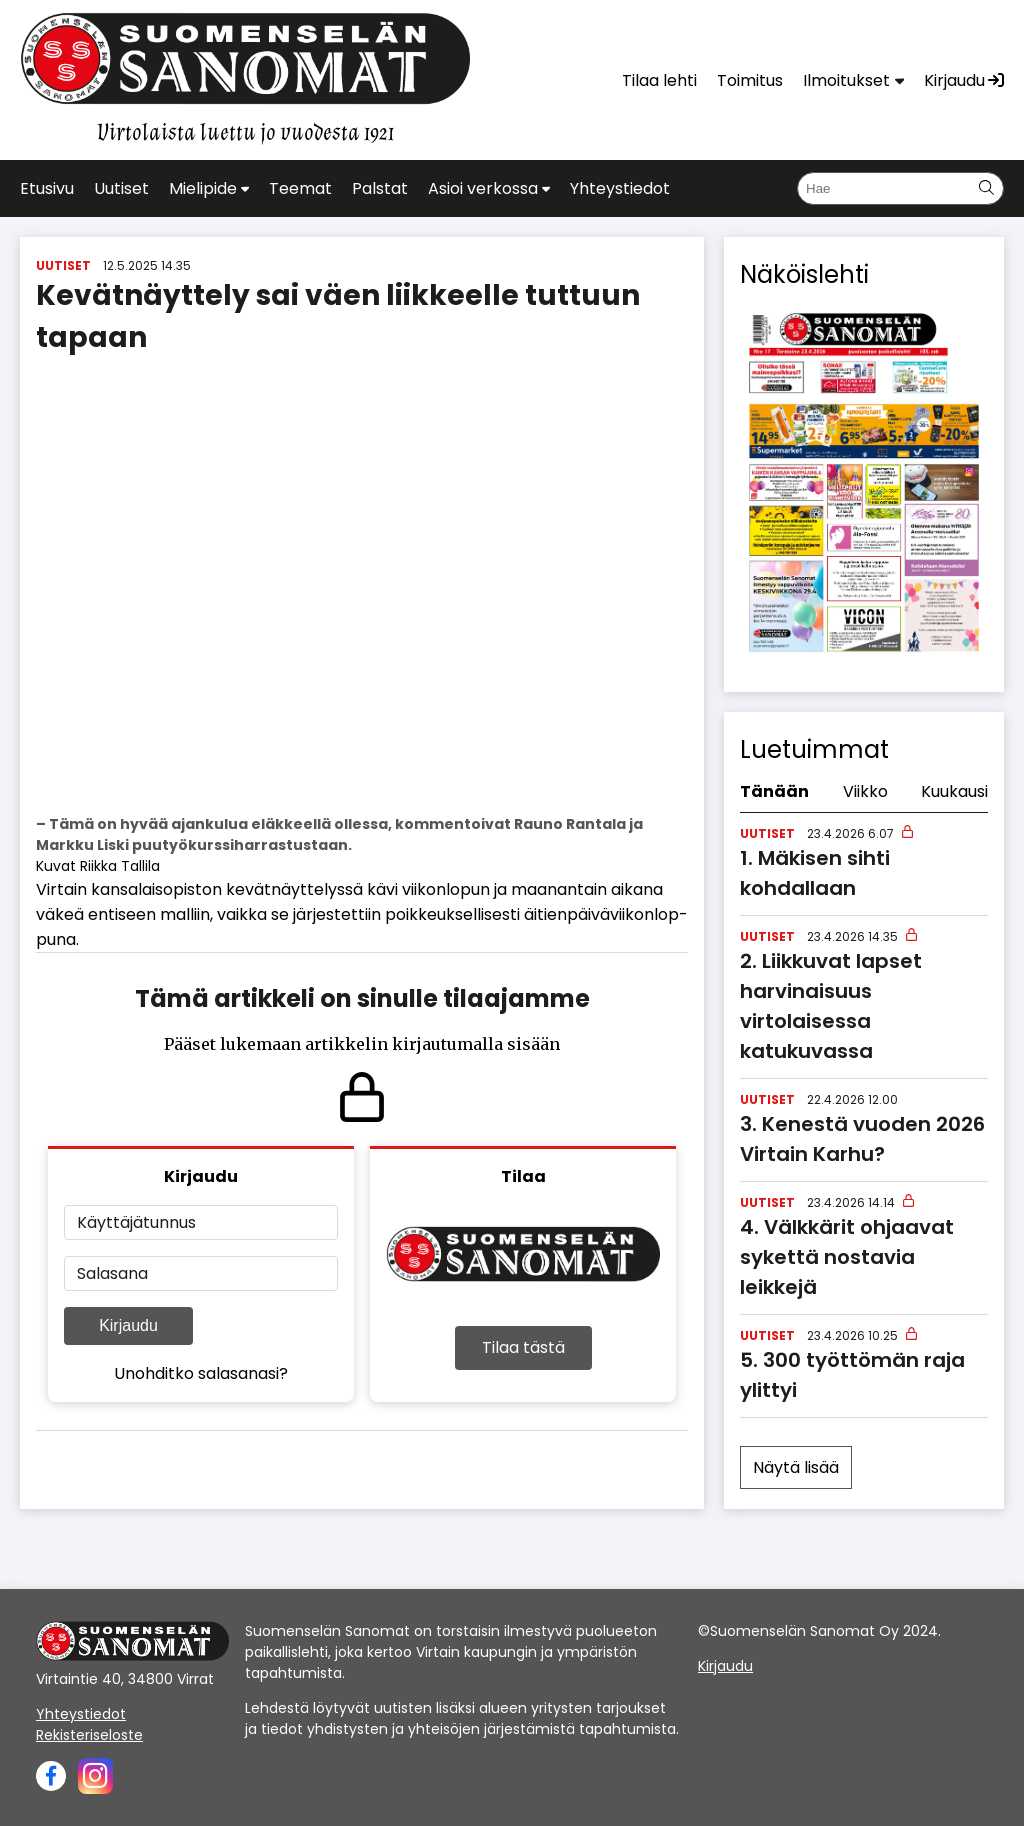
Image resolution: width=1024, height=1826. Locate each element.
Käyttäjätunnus (136, 1222)
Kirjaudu (128, 1325)
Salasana (112, 1273)
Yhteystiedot (81, 1714)
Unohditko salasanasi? (201, 1373)
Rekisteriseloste (89, 1735)
